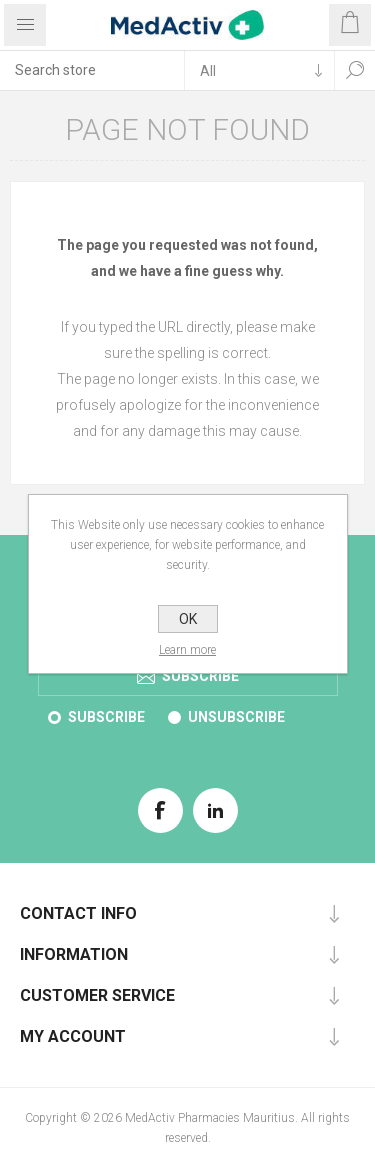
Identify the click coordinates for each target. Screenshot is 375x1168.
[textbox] (92, 70)
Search (355, 70)
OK (188, 619)
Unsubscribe (236, 717)
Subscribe (106, 717)
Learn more (187, 650)
